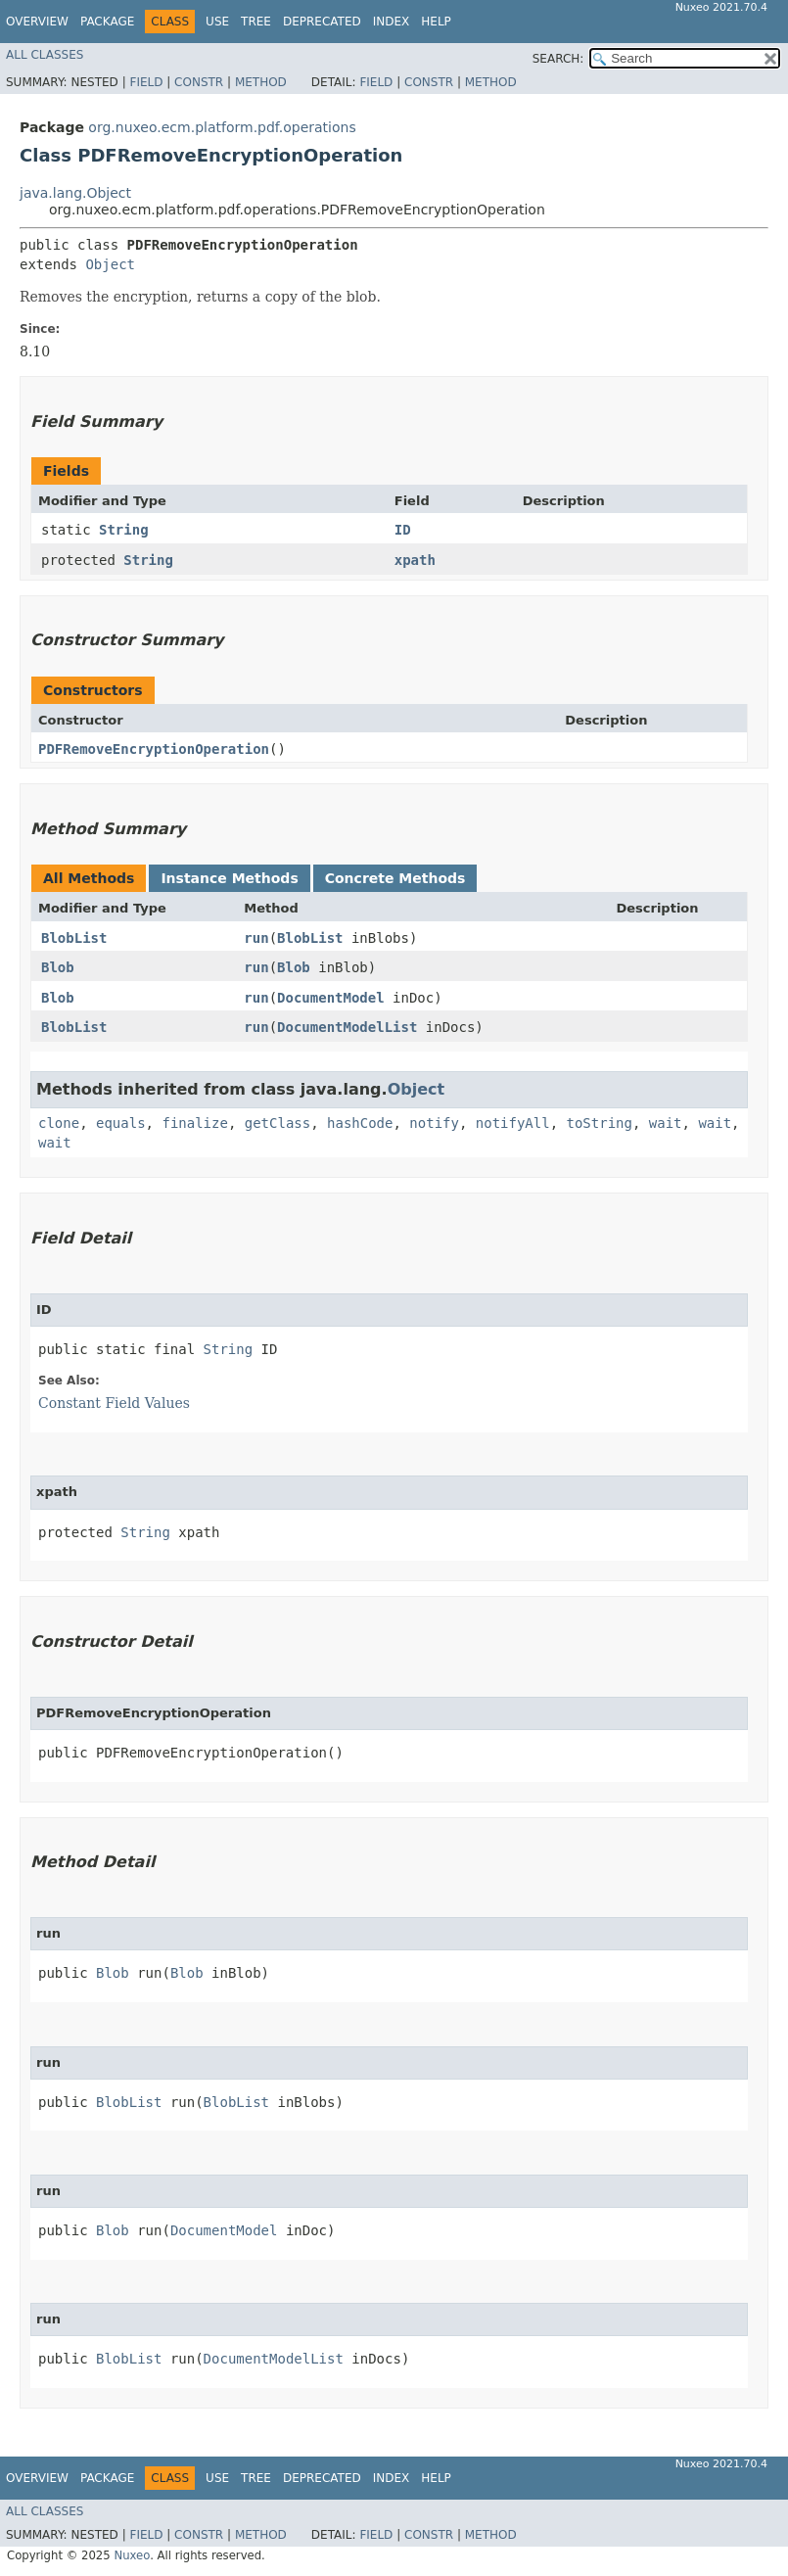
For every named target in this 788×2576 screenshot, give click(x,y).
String (124, 530)
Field (145, 82)
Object (110, 264)
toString (599, 1123)
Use (217, 21)
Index (391, 21)
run (256, 938)
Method (261, 82)
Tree (256, 21)
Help (436, 21)
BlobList (74, 938)
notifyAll (513, 1123)
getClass (277, 1123)
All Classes (44, 55)
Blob (57, 967)
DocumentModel (331, 998)
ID (402, 530)
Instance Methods (229, 878)
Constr (198, 82)
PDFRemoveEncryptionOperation (153, 749)
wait (665, 1123)
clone (58, 1123)
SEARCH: (558, 59)
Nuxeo (132, 2555)
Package (107, 21)
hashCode (360, 1123)
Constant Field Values (114, 1403)
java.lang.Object (75, 193)
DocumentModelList (347, 1027)
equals (121, 1123)
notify (434, 1123)
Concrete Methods (395, 878)
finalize (194, 1123)
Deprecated (322, 21)
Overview (37, 21)
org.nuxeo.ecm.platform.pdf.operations (221, 127)
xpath (415, 560)
